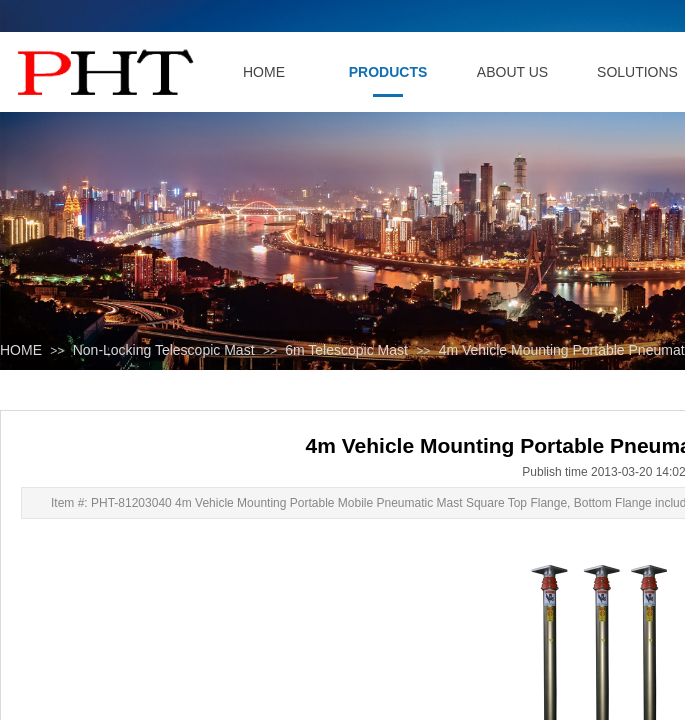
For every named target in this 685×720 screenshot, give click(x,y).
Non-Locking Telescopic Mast (164, 350)
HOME (21, 350)
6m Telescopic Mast (346, 350)
